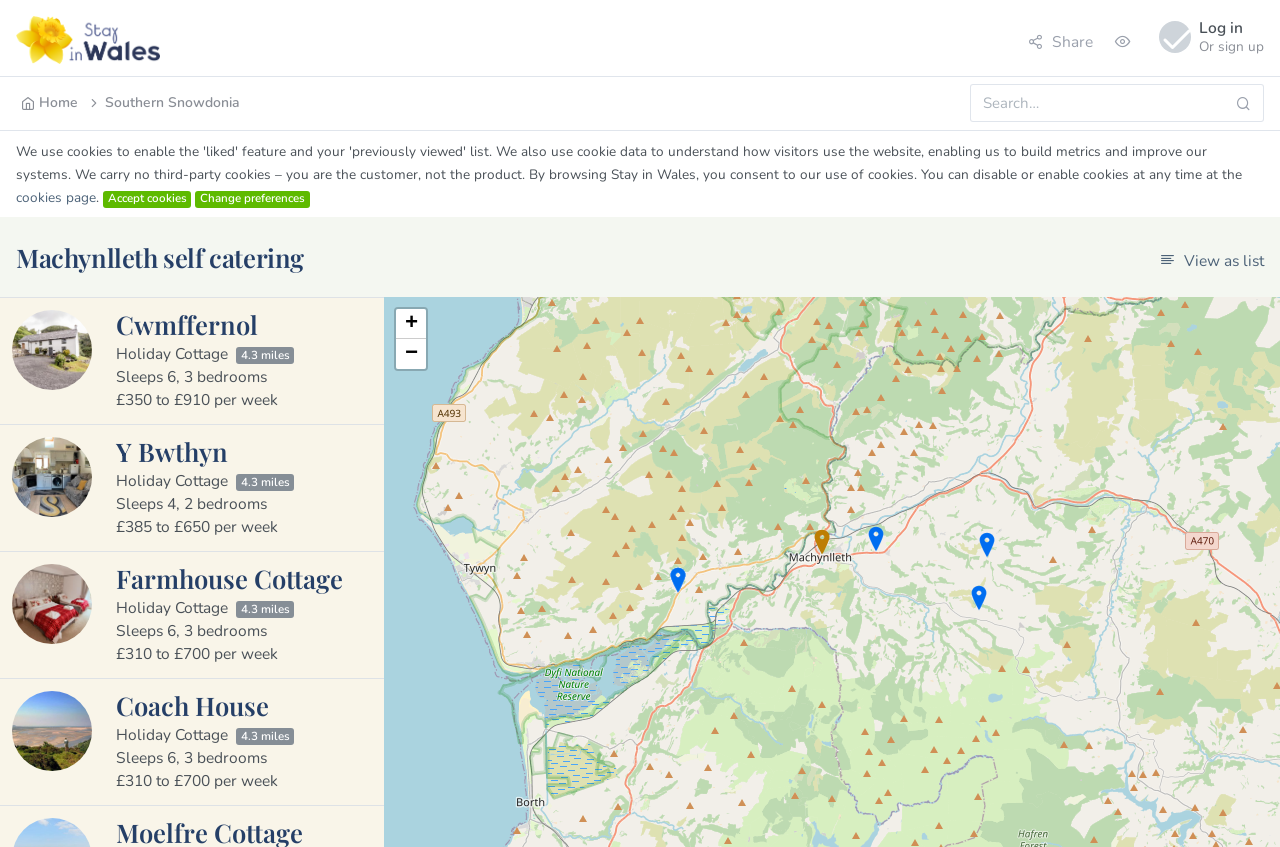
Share (1060, 41)
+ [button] (411, 324)
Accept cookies (147, 199)
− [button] (411, 354)
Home (49, 102)
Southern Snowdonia (163, 102)
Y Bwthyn (172, 451)
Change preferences (252, 199)
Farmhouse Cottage (229, 578)
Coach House (192, 705)
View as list (1212, 260)
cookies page (56, 197)
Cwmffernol (187, 324)
